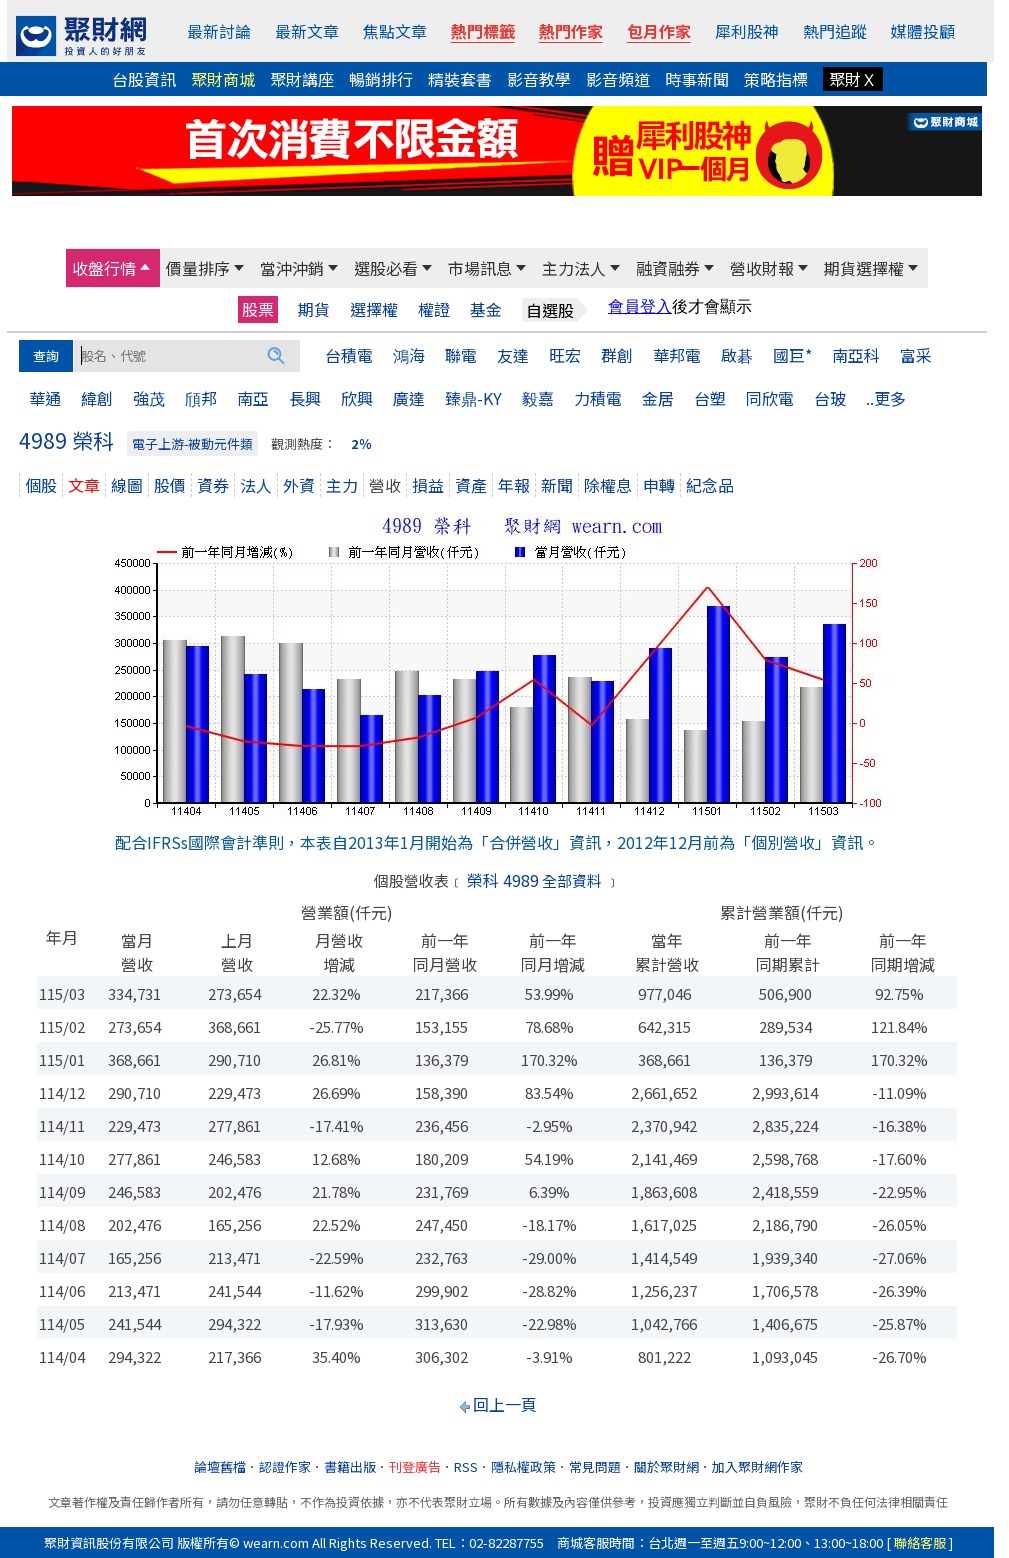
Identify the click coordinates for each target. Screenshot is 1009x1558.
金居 (658, 398)
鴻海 (409, 355)
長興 (305, 398)
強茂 (149, 398)
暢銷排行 (381, 79)
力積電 (598, 398)
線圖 (127, 485)
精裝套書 (460, 79)
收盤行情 (104, 268)
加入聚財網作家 (757, 1466)
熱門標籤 (483, 31)
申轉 (659, 485)
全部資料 (572, 880)
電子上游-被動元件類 (192, 443)
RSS (466, 1466)
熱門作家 (571, 31)
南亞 (253, 398)
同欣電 (770, 398)
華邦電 (677, 355)
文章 (84, 485)
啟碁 (737, 355)
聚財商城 (223, 79)
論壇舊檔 (220, 1466)
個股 (41, 485)
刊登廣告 (415, 1466)
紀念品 (710, 485)
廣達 (409, 398)
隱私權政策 (523, 1466)
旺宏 (565, 355)
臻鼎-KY (473, 398)
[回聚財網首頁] (81, 36)
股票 (258, 309)
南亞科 (856, 355)
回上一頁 (505, 1404)
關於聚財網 (666, 1466)
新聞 (557, 485)
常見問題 (595, 1466)
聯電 (461, 355)
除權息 (608, 485)
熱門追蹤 (835, 31)
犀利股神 (747, 31)
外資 (299, 485)
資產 (471, 485)
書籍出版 (350, 1466)
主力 (342, 485)
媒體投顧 (923, 31)
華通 (45, 398)
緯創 (97, 398)
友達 (513, 355)
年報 (514, 485)
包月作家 (659, 31)
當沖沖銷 (292, 268)
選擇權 (374, 309)
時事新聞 (697, 79)
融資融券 (668, 268)
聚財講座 (302, 79)
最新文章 (307, 31)
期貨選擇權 (864, 268)
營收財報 (762, 268)
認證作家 (285, 1466)
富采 (916, 355)
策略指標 (776, 79)
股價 (170, 485)
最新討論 (219, 31)
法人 (256, 485)
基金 (486, 309)
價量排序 (198, 268)
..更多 (886, 398)
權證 (434, 309)
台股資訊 (144, 79)
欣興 (357, 398)
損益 (428, 485)
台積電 (349, 355)
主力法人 (574, 268)
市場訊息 (480, 268)
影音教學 (539, 79)
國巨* (792, 355)
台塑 (710, 398)
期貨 (314, 309)
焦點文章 (395, 31)
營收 (385, 485)
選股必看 (386, 268)
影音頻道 (618, 79)
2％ (361, 443)
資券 (213, 485)
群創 (617, 355)
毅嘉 (538, 398)
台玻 (830, 398)
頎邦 (201, 398)
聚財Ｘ (853, 79)
